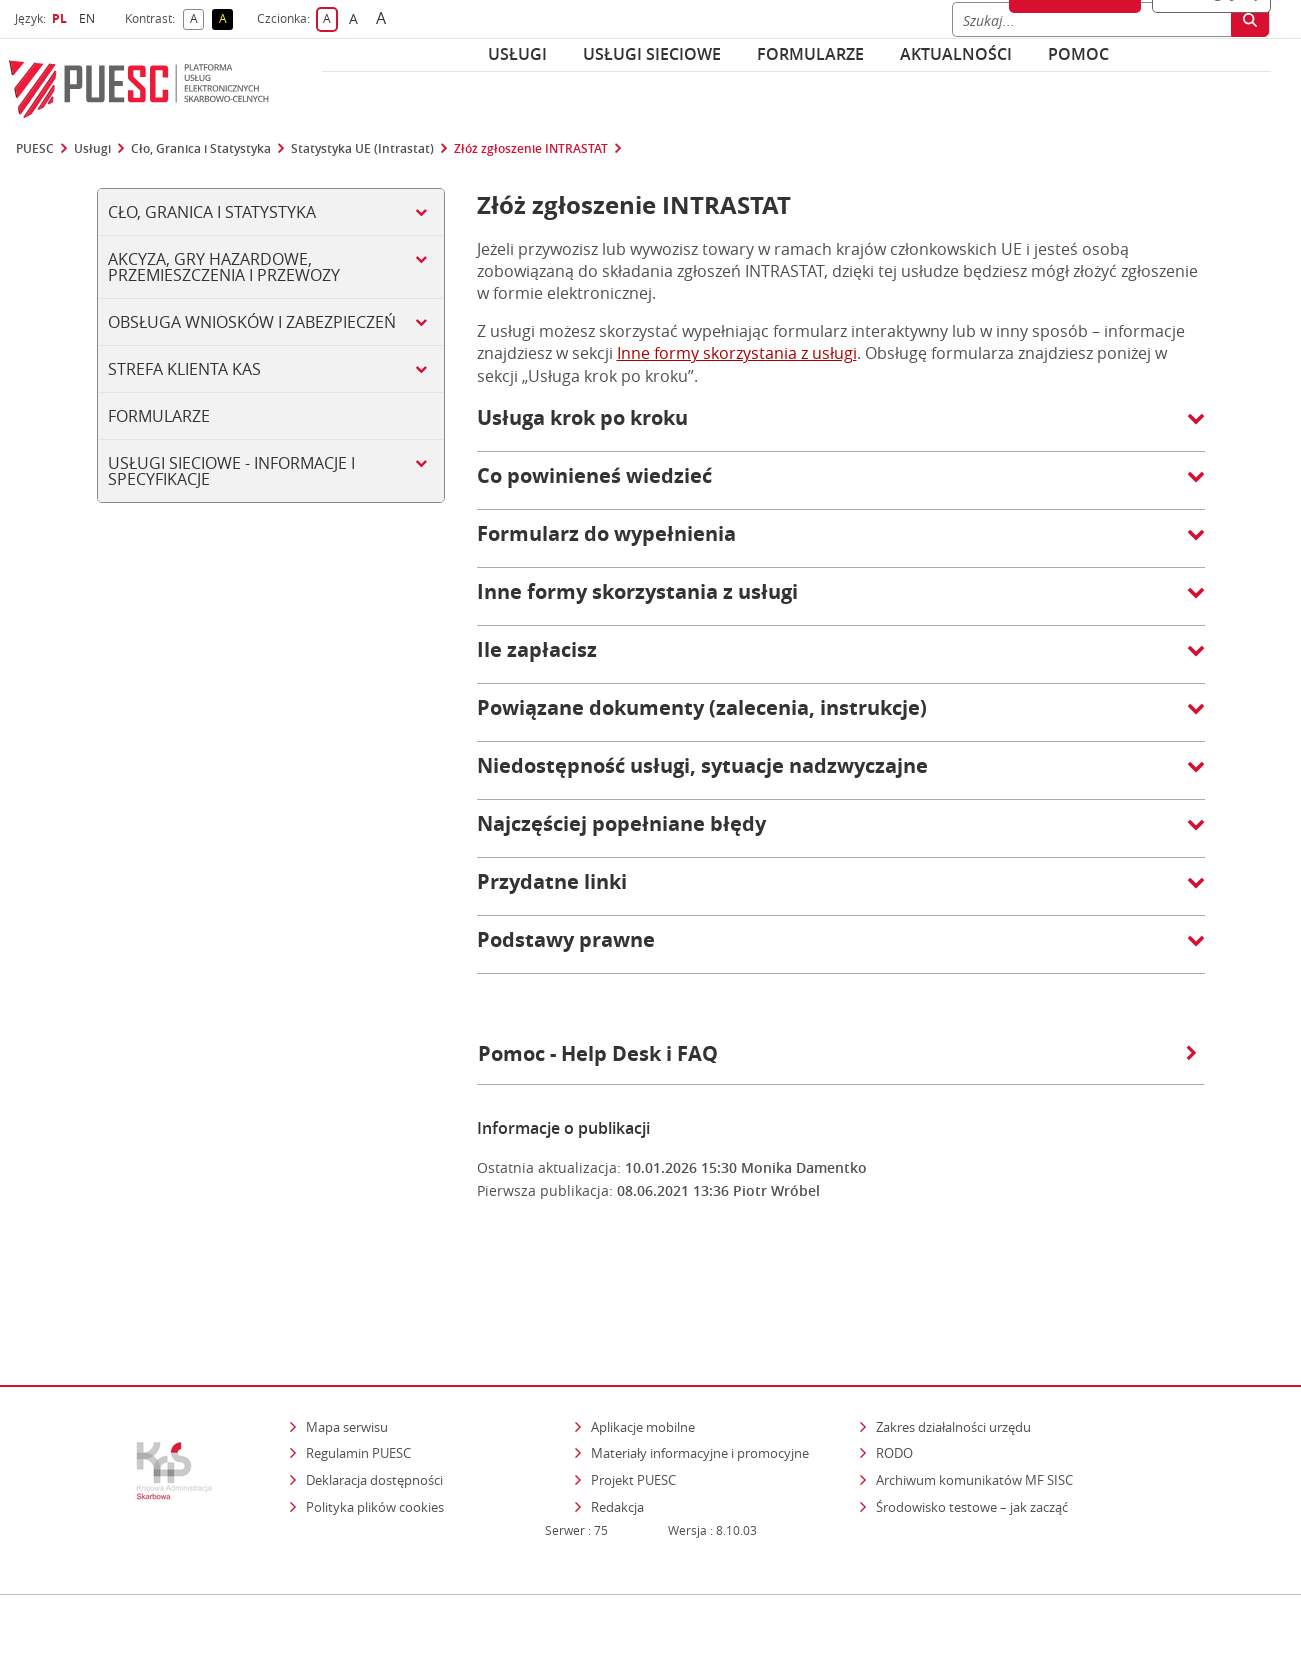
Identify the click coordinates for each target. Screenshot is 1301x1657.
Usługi (517, 54)
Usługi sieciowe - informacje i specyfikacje (231, 471)
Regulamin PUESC (358, 1366)
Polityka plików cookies (375, 1420)
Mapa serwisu (347, 1340)
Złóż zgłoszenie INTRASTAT (531, 149)
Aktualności (956, 54)
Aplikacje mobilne (643, 1340)
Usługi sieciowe (652, 54)
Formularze (810, 54)
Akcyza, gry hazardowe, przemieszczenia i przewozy (224, 267)
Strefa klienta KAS (184, 369)
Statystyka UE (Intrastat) (362, 149)
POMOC (1078, 54)
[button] (841, 428)
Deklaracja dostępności (374, 1393)
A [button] (197, 19)
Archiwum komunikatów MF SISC (974, 1393)
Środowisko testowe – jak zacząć (973, 1419)
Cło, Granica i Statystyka (201, 149)
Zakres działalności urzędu (955, 1339)
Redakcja (617, 1420)
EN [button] (89, 18)
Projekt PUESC (633, 1393)
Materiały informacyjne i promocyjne (700, 1366)
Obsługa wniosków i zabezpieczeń (252, 322)
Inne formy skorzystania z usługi (737, 353)
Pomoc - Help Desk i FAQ (837, 1053)
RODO (894, 1366)
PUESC (35, 149)
